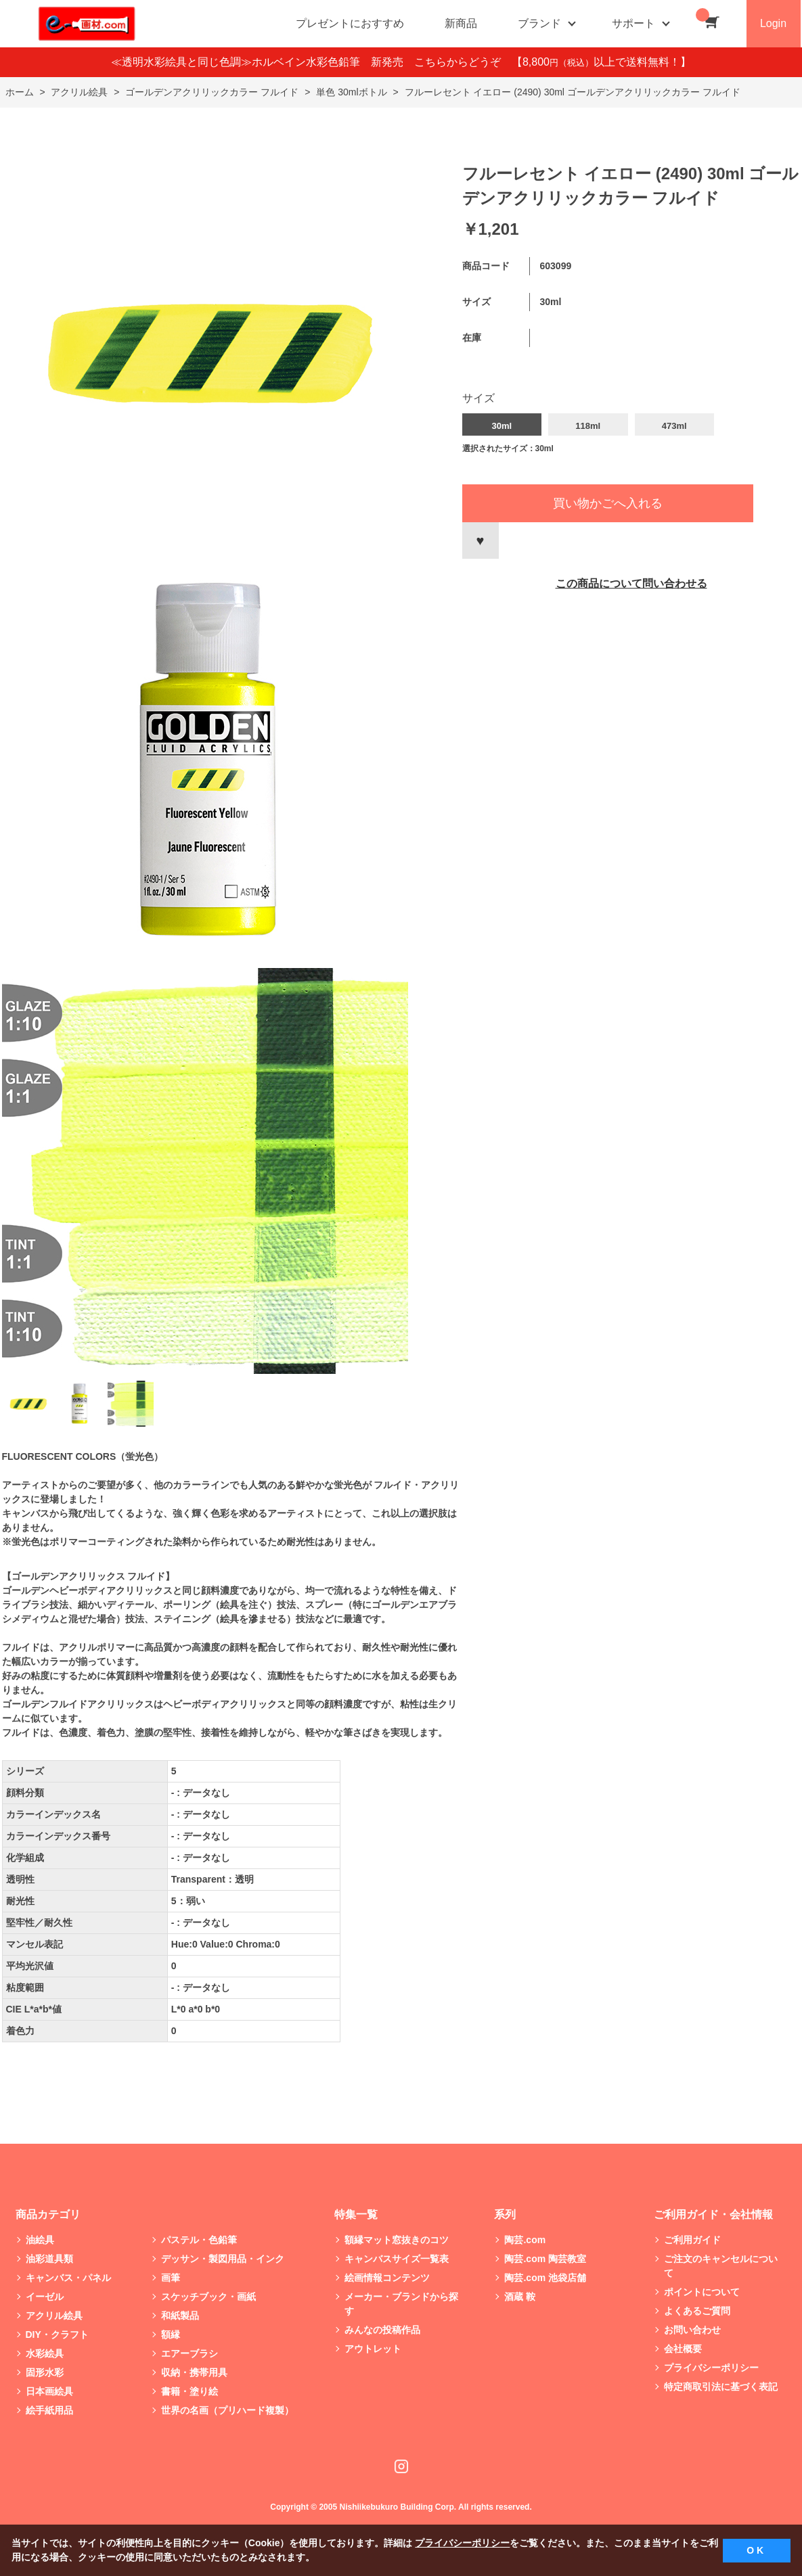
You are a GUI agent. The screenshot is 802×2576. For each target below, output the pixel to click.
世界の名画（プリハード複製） (227, 2410)
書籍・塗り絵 (189, 2391)
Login (773, 23)
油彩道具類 (49, 2258)
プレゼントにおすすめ (350, 23)
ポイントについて (702, 2291)
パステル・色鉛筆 (199, 2239)
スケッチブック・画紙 (208, 2296)
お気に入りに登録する (480, 540)
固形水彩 (45, 2372)
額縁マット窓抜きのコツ (396, 2239)
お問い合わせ (692, 2329)
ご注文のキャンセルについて (721, 2265)
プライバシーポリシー (711, 2367)
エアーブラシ (189, 2353)
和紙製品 (180, 2315)
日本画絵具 (49, 2391)
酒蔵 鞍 (519, 2296)
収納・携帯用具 (194, 2372)
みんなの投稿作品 (382, 2329)
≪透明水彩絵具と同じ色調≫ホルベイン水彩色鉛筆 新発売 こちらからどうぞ (311, 62)
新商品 (461, 23)
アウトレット (372, 2348)
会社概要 (683, 2348)
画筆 (170, 2277)
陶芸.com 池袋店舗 (545, 2277)
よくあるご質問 (697, 2310)
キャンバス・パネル (68, 2277)
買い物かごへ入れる (608, 503)
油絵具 (40, 2239)
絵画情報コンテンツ (387, 2277)
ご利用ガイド (692, 2239)
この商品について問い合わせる (631, 583)
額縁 (170, 2334)
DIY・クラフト (57, 2334)
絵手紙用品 (49, 2410)
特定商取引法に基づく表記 (721, 2386)
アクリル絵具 (54, 2315)
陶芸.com (524, 2239)
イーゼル (45, 2296)
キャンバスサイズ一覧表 (396, 2258)
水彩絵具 (45, 2353)
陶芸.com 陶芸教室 (545, 2258)
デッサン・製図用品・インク (222, 2258)
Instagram (401, 2466)
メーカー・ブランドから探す (401, 2303)
